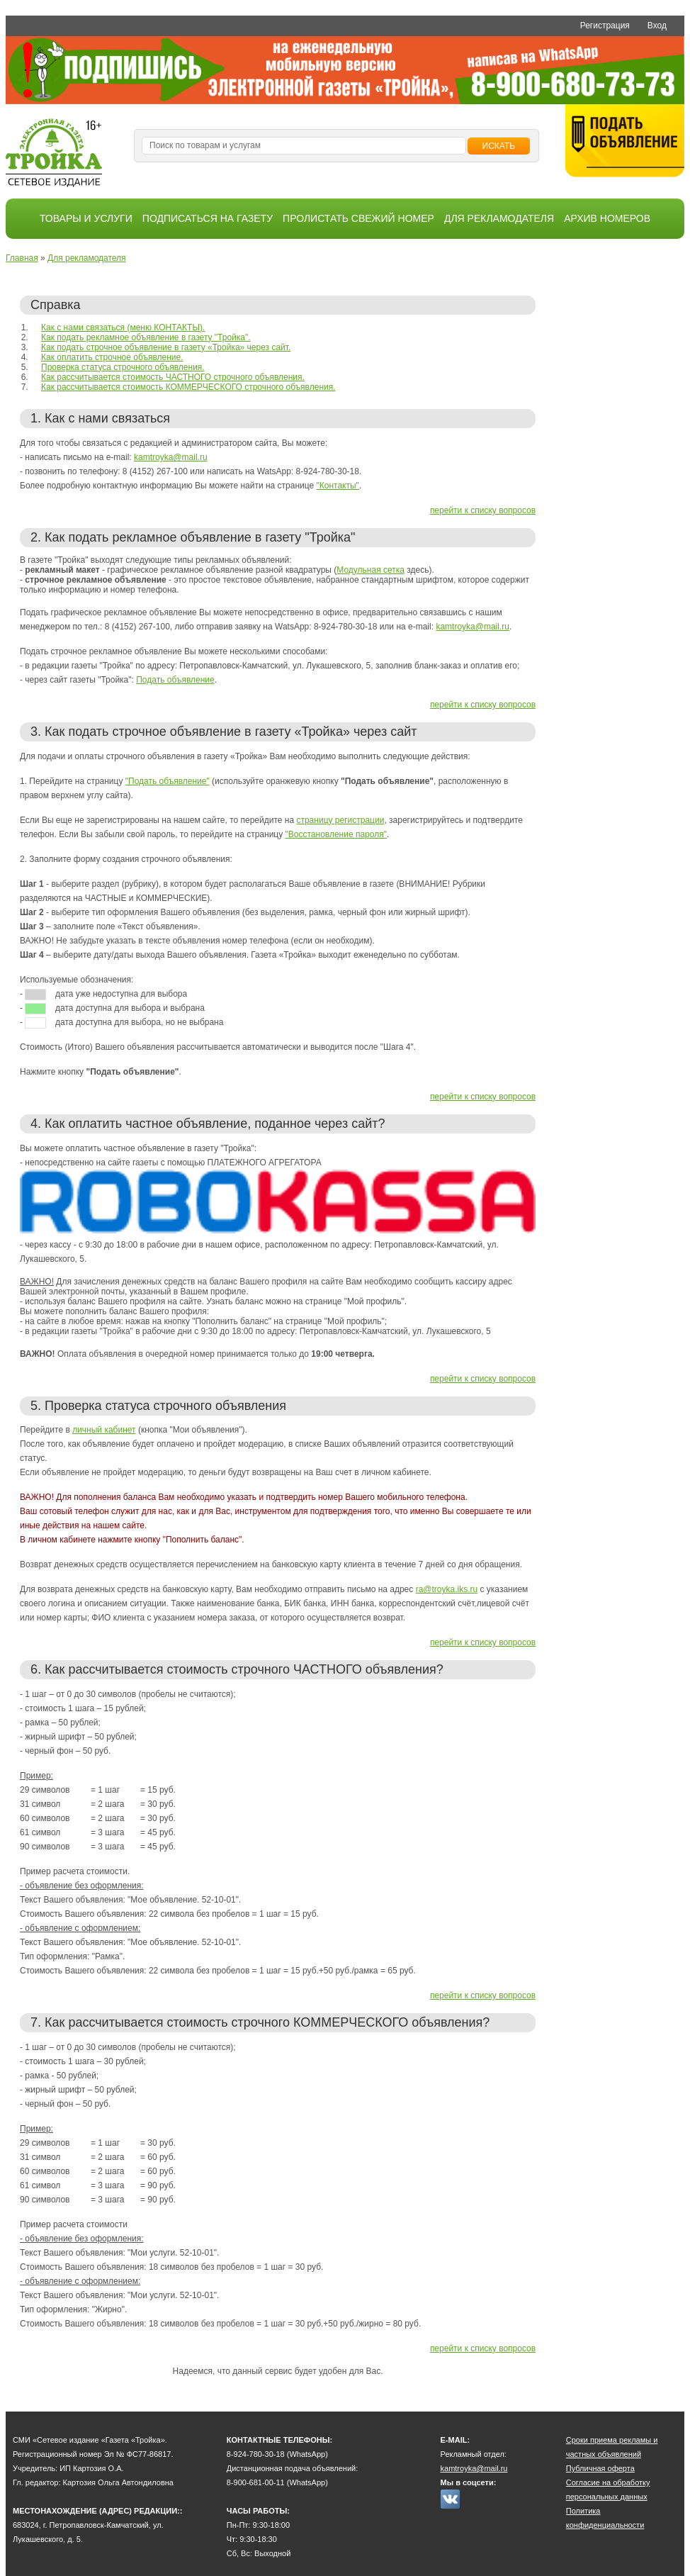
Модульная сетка (370, 570)
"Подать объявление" (167, 781)
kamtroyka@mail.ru (171, 457)
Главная (22, 258)
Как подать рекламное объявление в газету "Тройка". (146, 337)
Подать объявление (175, 680)
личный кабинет (103, 1430)
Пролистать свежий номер (358, 218)
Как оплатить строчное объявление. (112, 357)
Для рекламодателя (499, 218)
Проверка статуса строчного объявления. (123, 367)
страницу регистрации (340, 820)
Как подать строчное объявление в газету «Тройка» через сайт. (165, 347)
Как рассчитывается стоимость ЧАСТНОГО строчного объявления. (173, 377)
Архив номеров (607, 218)
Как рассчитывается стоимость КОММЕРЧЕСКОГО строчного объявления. (188, 387)
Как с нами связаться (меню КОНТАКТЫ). (123, 327)
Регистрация (605, 25)
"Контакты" (338, 486)
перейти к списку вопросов (483, 510)
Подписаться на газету (207, 218)
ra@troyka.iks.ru (447, 1589)
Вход (657, 25)
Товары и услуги (86, 218)
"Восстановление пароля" (336, 834)
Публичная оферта (600, 2468)
